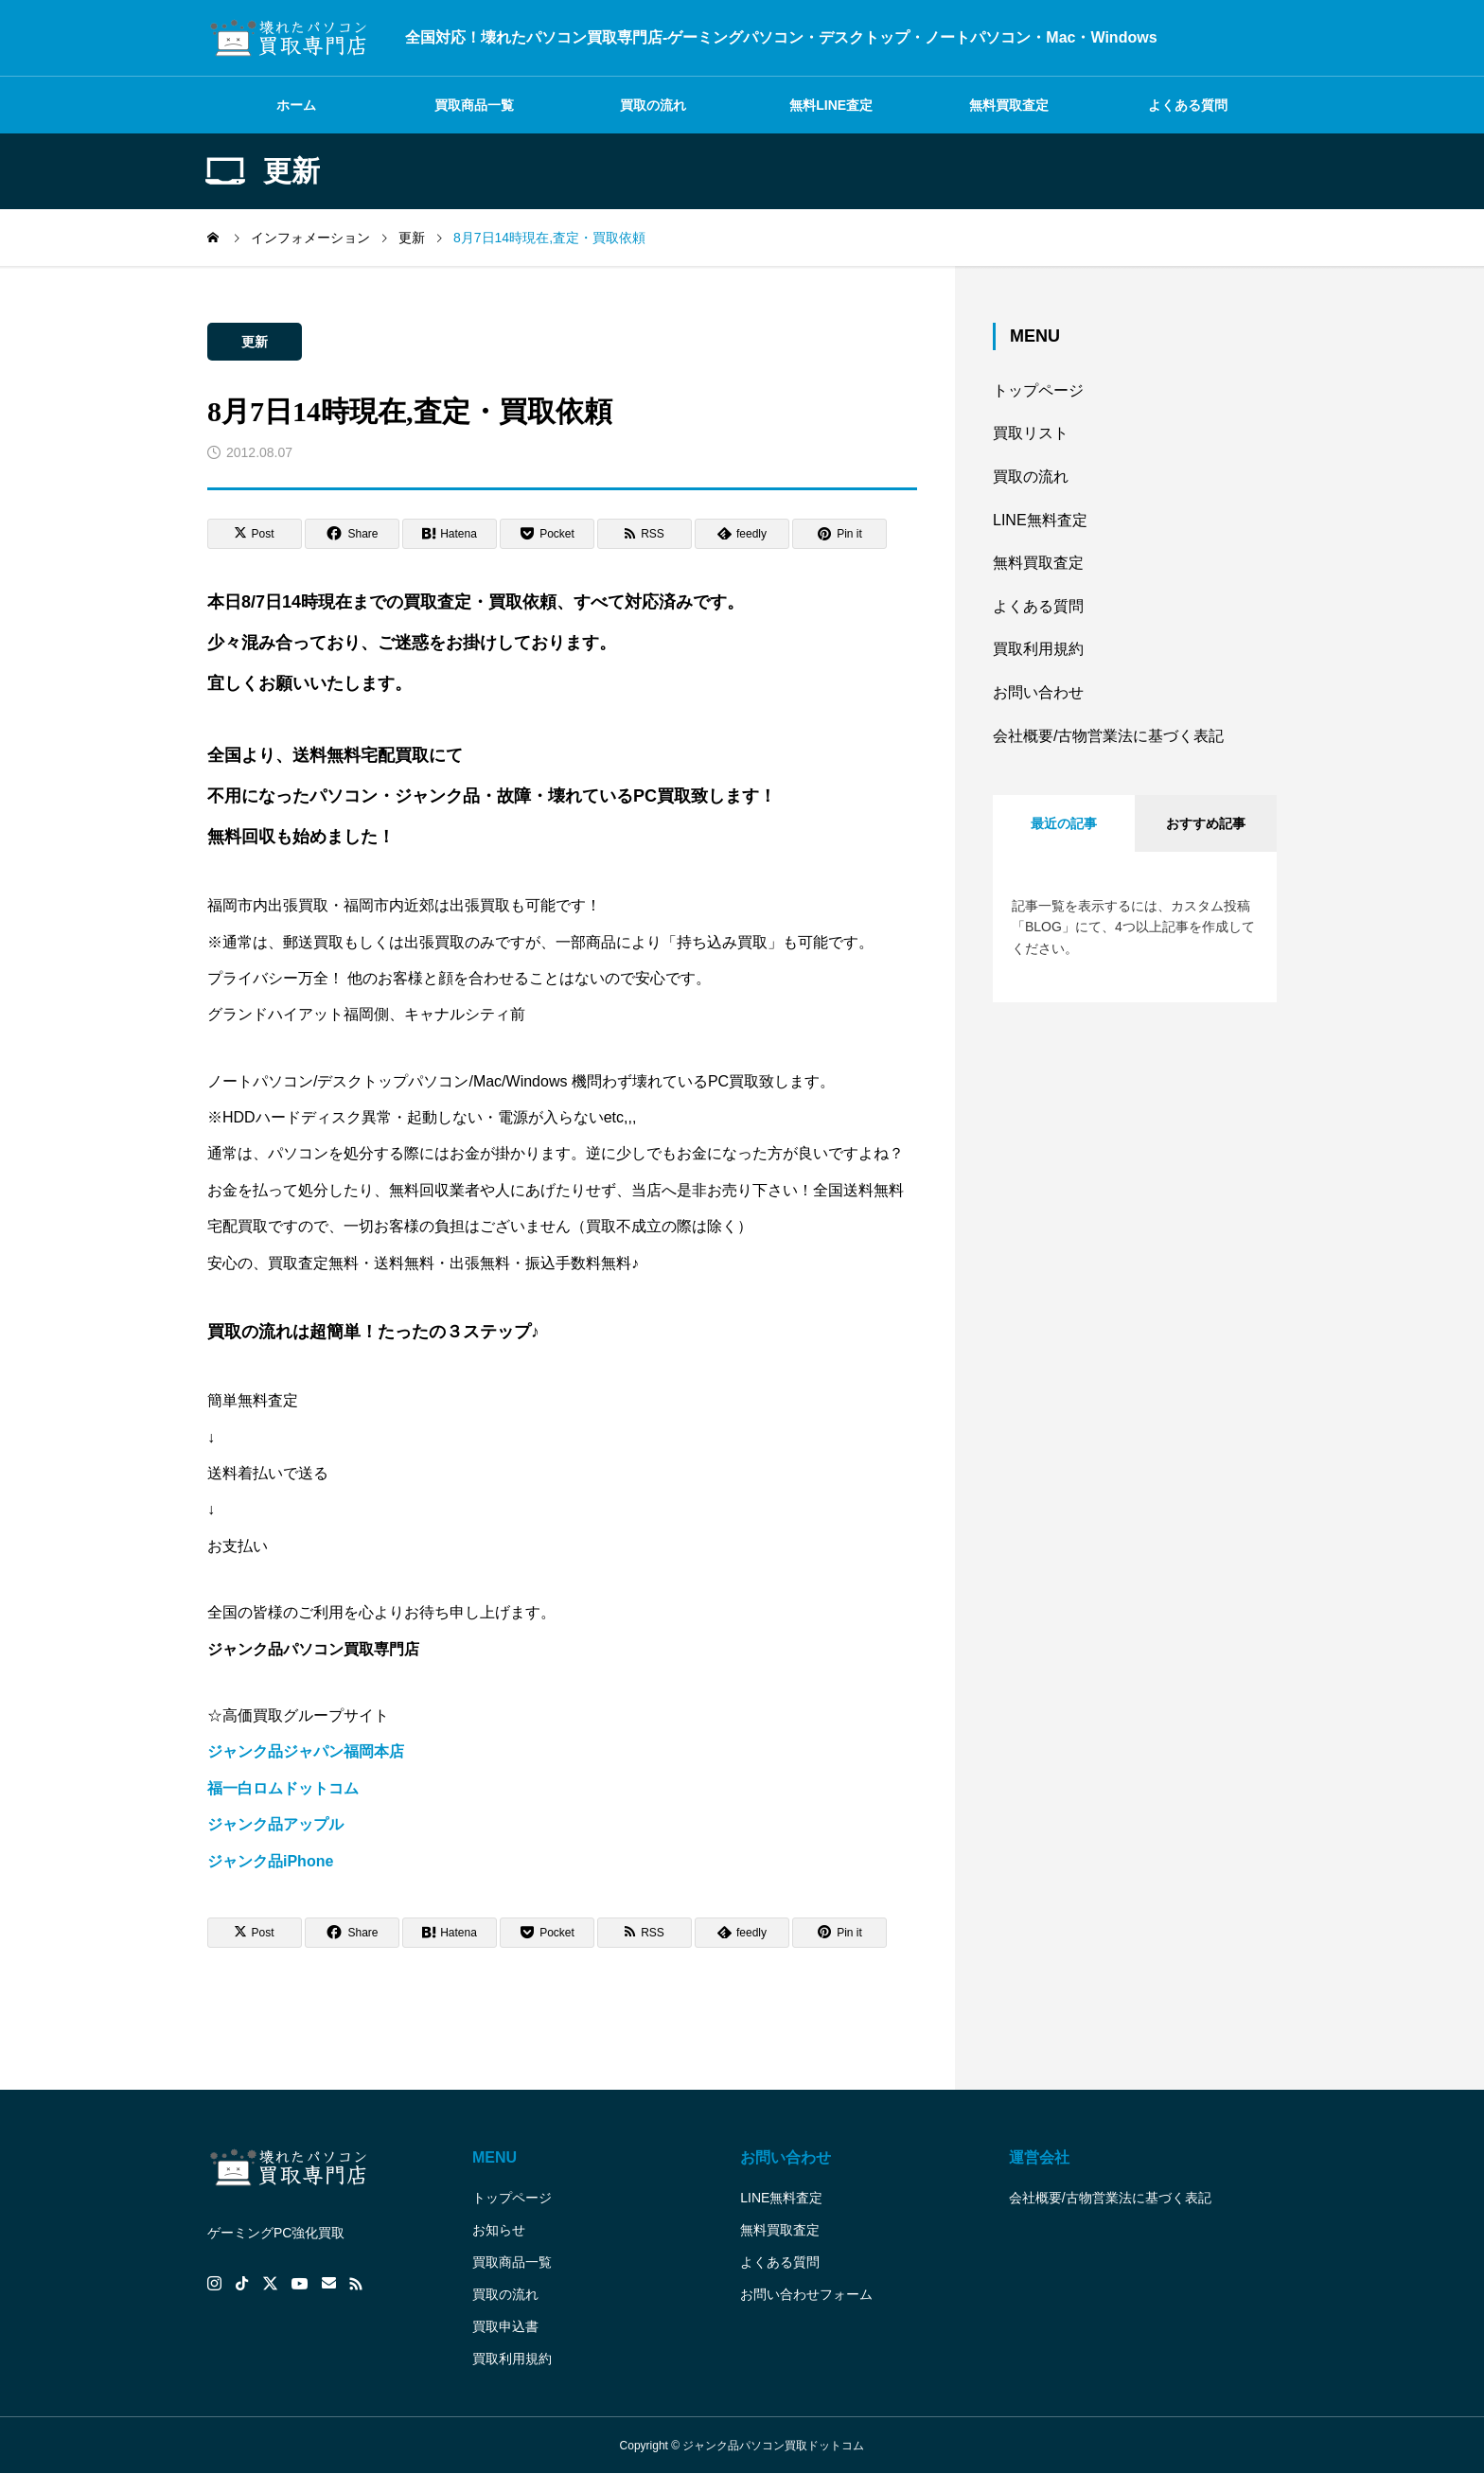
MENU (494, 2157)
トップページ (1038, 390)
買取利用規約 (1038, 649)
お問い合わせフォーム (806, 2294)
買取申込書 (505, 2326)
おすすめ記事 (1206, 823)
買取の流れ (653, 105)
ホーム (296, 105)
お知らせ (498, 2229)
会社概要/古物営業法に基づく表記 (1108, 736)
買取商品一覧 (474, 105)
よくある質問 (1188, 105)
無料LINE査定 (831, 105)
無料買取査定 (1009, 105)
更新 (254, 341)
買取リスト (1031, 433)
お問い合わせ (1038, 692)
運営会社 (1039, 2157)
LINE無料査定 (1040, 520)
